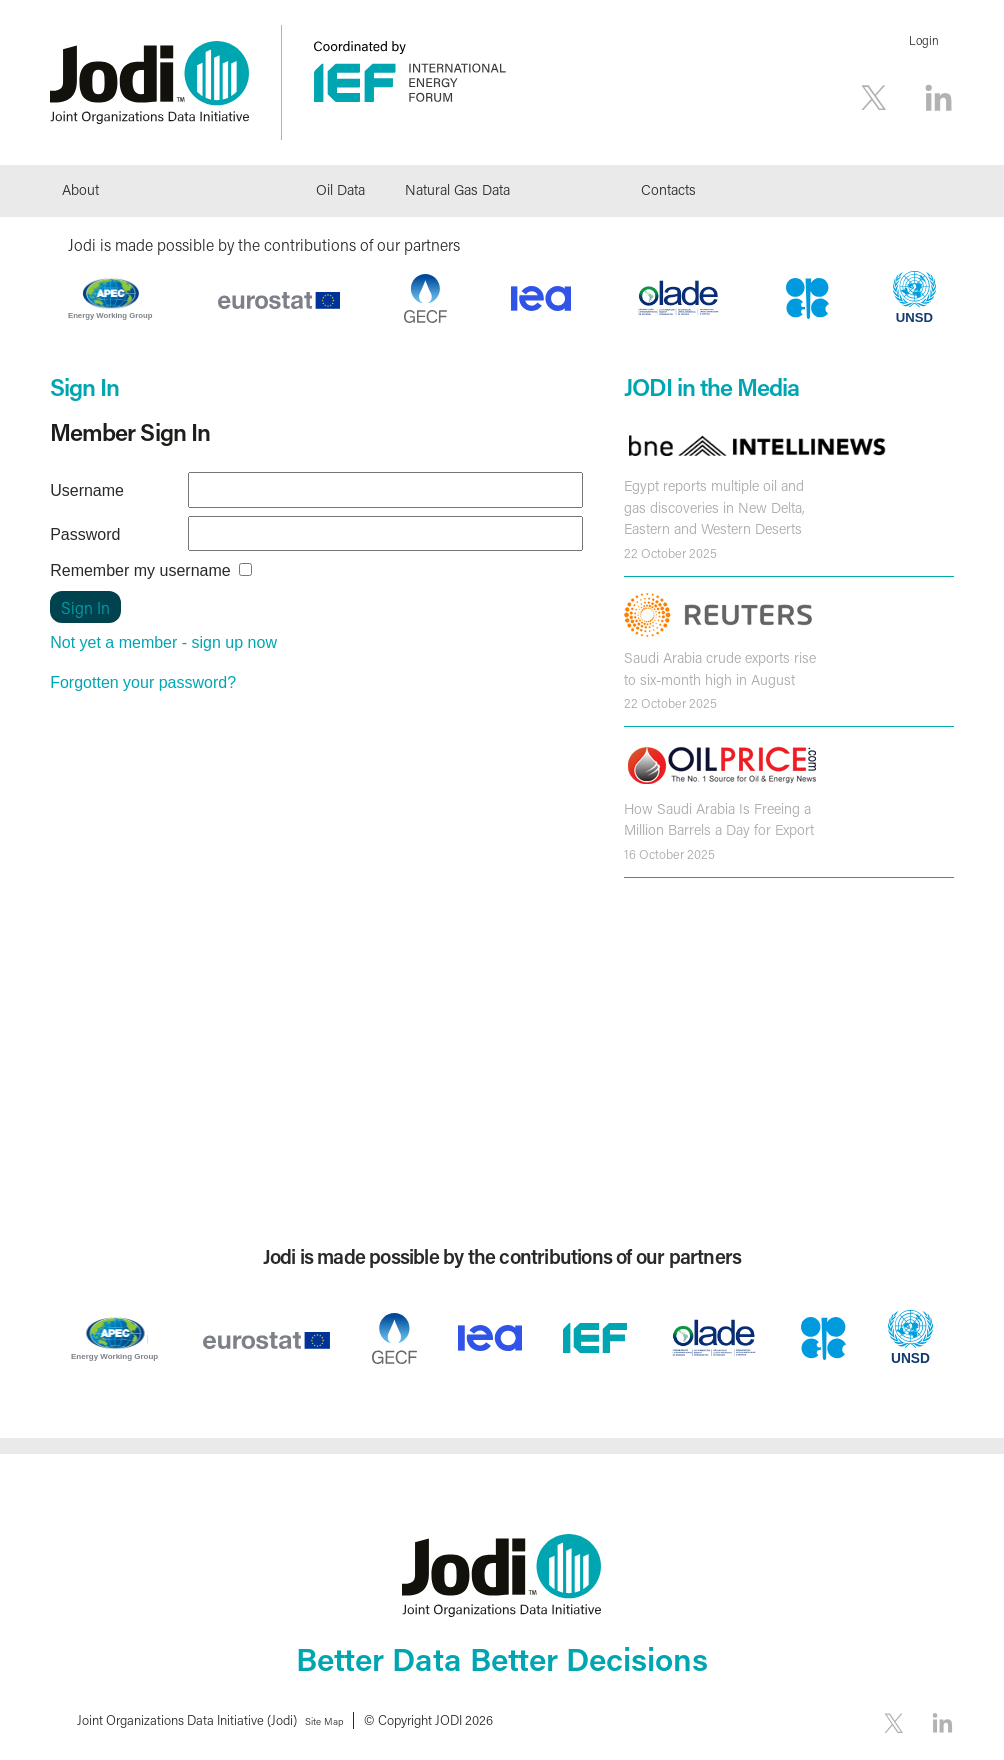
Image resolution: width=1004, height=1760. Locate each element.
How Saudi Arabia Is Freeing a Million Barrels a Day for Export (716, 815)
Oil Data (340, 189)
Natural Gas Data (457, 189)
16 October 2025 (669, 848)
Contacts (668, 189)
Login (924, 40)
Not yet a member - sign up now (163, 642)
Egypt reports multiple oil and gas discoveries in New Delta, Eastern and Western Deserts (711, 506)
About (80, 189)
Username (87, 490)
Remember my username (140, 570)
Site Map (331, 1719)
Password (85, 534)
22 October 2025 (670, 550)
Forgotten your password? (143, 682)
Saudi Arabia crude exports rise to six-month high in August (717, 666)
